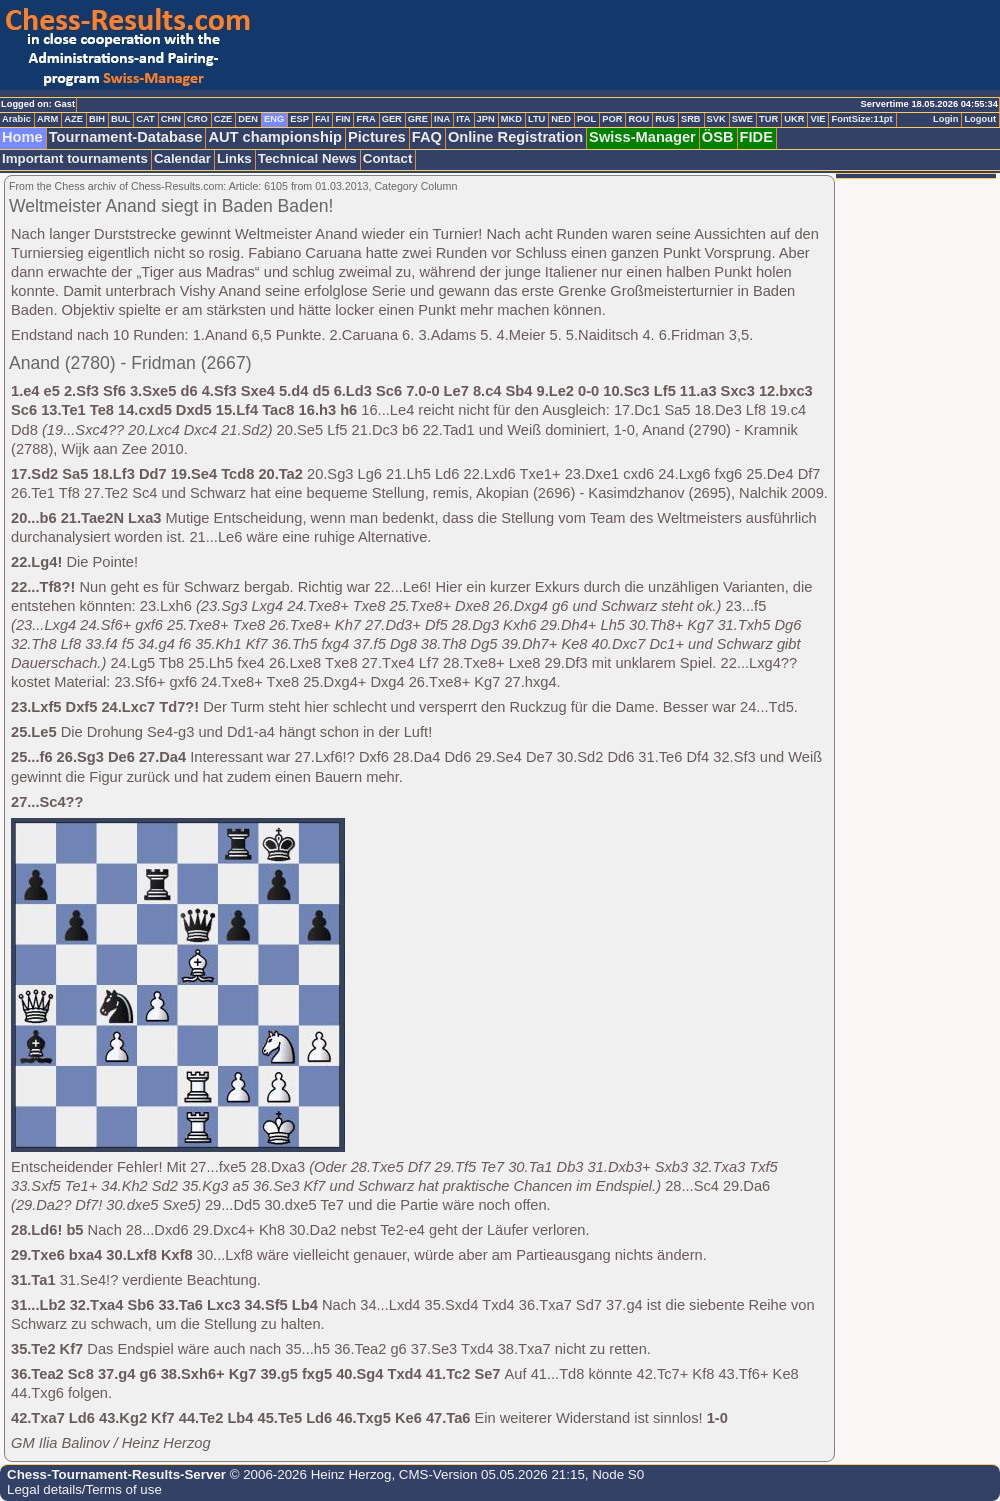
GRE (418, 119)
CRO (197, 119)
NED (561, 119)
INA (442, 119)
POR (612, 119)
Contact (388, 158)
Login (945, 119)
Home (22, 137)
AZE (73, 119)
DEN (248, 119)
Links (234, 158)
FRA (365, 119)
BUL (120, 119)
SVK (716, 119)
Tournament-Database (126, 137)
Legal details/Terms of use (84, 1489)
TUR (768, 119)
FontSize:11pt (861, 119)
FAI (322, 119)
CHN (171, 119)
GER (392, 119)
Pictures (377, 137)
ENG (274, 119)
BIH (97, 119)
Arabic (16, 119)
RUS (665, 119)
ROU (638, 119)
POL (586, 119)
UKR (794, 119)
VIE (817, 119)
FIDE (756, 137)
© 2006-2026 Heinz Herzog (308, 1474)
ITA (463, 119)
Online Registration (515, 137)
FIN (342, 119)
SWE (742, 119)
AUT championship (275, 137)
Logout (980, 119)
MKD (511, 119)
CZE (223, 119)
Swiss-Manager (642, 137)
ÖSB (718, 137)
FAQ (427, 137)
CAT (145, 119)
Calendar (182, 158)
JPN (486, 119)
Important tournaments (75, 158)
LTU (536, 119)
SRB (691, 119)
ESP (299, 119)
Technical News (307, 158)
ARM (47, 119)
